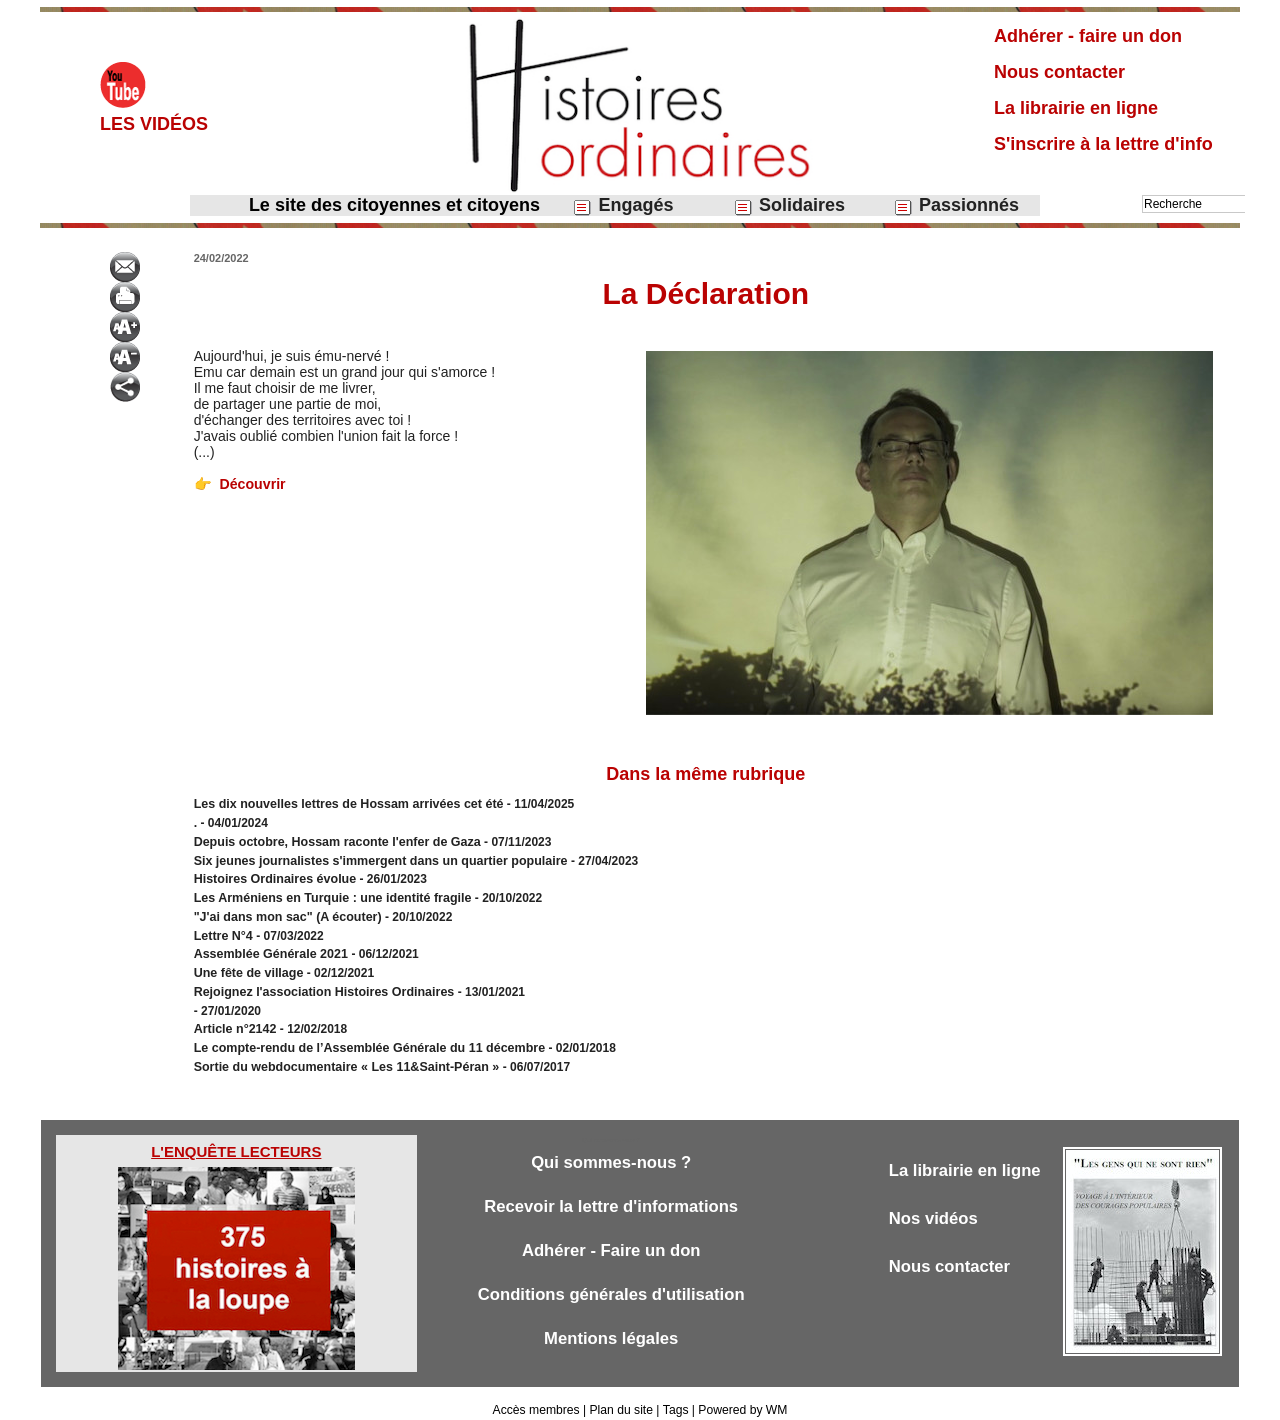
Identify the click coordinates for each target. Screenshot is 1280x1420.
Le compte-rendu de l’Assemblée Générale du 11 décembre (362, 1038)
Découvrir (239, 484)
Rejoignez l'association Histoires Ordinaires (319, 984)
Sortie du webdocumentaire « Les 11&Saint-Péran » (342, 1056)
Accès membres (537, 1398)
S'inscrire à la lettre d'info (1103, 144)
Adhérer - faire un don (1088, 36)
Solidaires (789, 205)
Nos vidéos (934, 1206)
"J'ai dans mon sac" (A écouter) (284, 912)
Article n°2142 (234, 1020)
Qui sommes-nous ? (610, 1150)
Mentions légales (611, 1326)
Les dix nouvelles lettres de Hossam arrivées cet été (342, 804)
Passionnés (956, 205)
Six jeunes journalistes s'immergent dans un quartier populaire (373, 858)
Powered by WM (742, 1398)
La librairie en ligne (1076, 108)
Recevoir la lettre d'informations (611, 1194)
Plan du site (621, 1398)
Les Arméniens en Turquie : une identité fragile (327, 894)
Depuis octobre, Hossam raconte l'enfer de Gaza (332, 840)
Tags (674, 1398)
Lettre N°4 (224, 930)
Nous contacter (1059, 72)
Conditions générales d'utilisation (611, 1282)
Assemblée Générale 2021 (269, 948)
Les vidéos (154, 124)
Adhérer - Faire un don (611, 1238)
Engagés (622, 205)
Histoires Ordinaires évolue (272, 876)
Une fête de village (246, 966)
